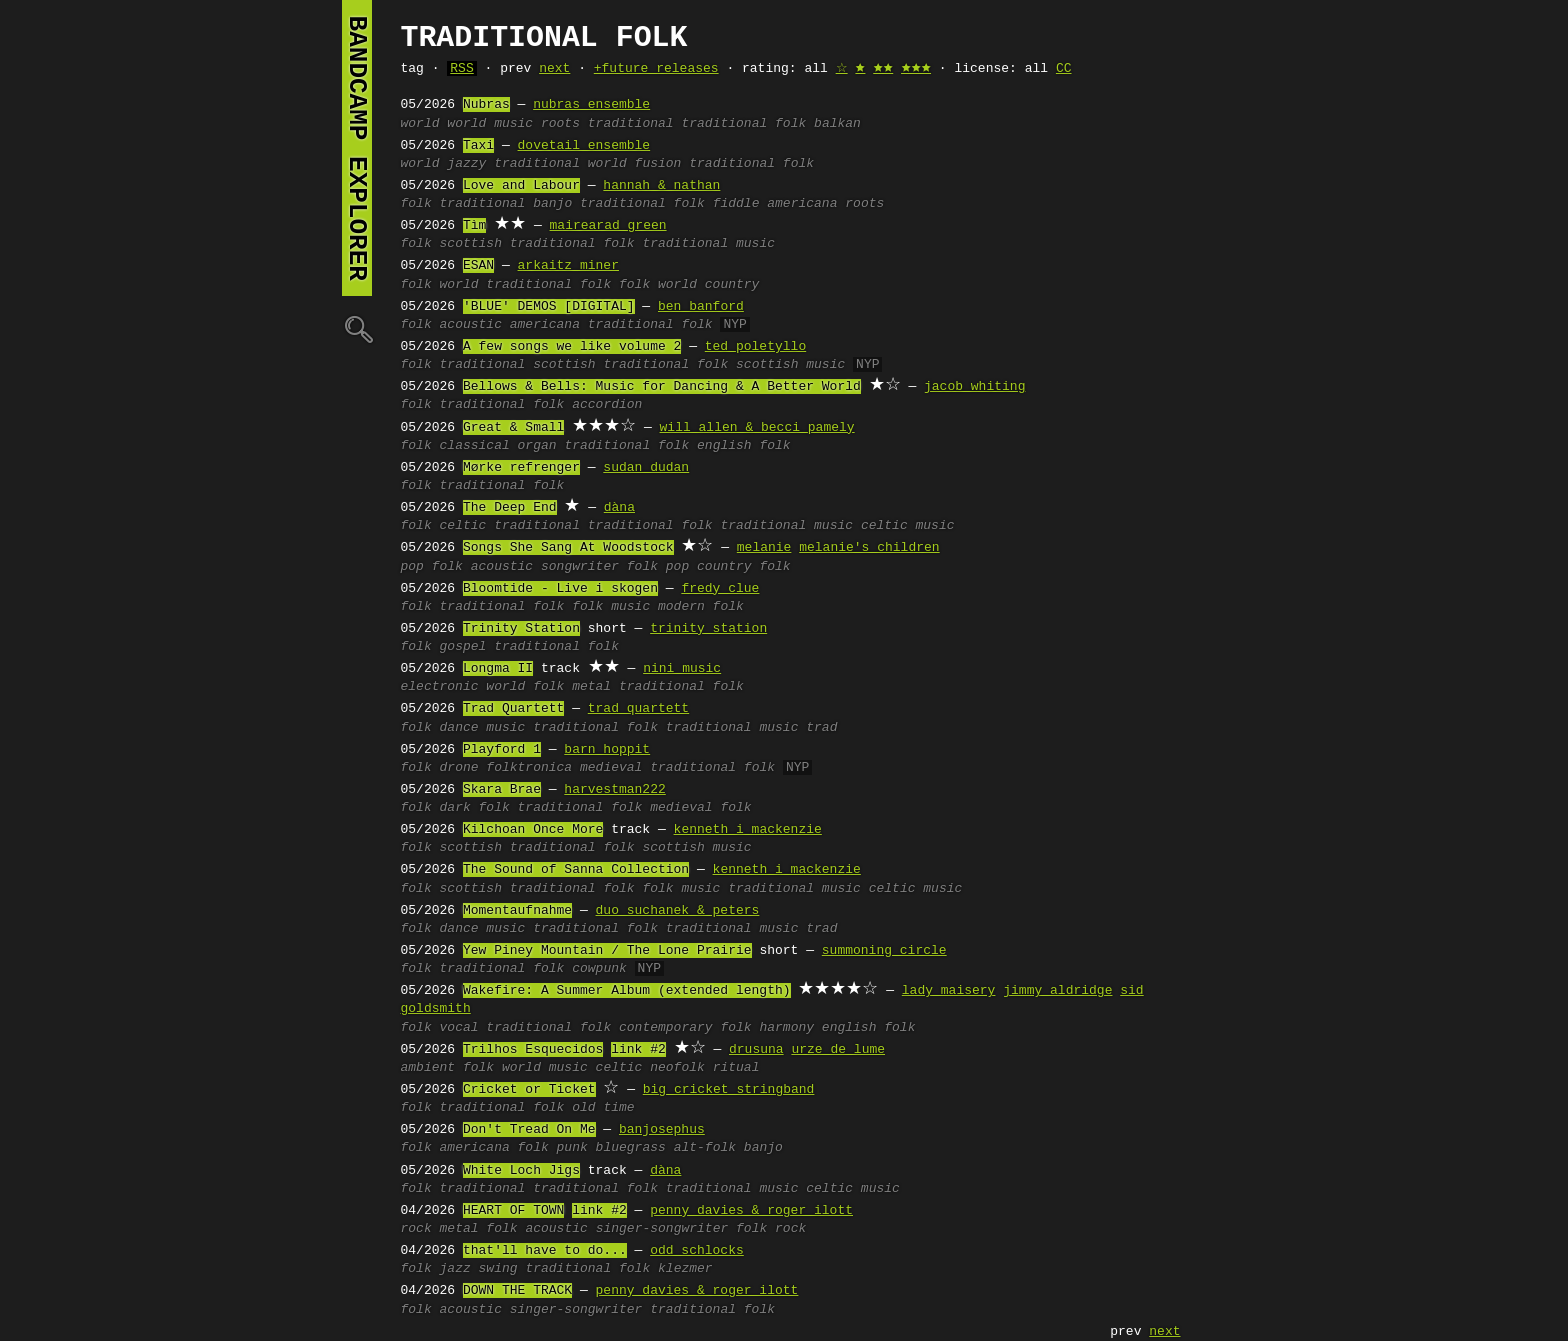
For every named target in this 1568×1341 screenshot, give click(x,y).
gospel (463, 647)
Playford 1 (502, 750)
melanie (764, 548)
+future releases (656, 69)
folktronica (529, 768)
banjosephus (662, 1130)
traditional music (708, 244)
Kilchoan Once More (533, 830)
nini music (682, 669)
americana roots (825, 204)
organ (537, 446)
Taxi (478, 146)
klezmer (685, 1269)
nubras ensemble (591, 105)
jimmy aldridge (1057, 991)
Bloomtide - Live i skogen (560, 589)
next (554, 69)
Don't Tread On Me (529, 1130)
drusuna (756, 1050)
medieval (611, 768)
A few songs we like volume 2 (572, 347)
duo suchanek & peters (678, 911)
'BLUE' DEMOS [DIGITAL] (549, 307)
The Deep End (510, 508)
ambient (428, 1068)
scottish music (790, 365)
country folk (744, 567)
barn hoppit (607, 750)
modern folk (701, 607)
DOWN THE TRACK (517, 1291)
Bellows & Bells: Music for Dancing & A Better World (662, 387)
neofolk (677, 1068)
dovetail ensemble (584, 146)
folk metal (572, 687)
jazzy (466, 164)
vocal (459, 1028)
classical (475, 446)
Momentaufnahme (517, 911)
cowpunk (599, 969)
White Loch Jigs (521, 1171)
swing (498, 1269)
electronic (440, 687)
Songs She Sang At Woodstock (568, 548)
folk (416, 204)
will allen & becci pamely (757, 428)
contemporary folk (685, 1028)
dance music (483, 728)
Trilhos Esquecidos (533, 1050)
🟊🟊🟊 (916, 69)
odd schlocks (697, 1251)
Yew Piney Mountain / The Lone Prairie (607, 951)
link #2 (638, 1050)
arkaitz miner (568, 266)
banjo (552, 204)
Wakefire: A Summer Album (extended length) (627, 991)
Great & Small (513, 428)
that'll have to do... (545, 1251)
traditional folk (743, 124)
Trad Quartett (513, 709)
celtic (463, 526)
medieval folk (700, 808)
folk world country (689, 285)
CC (1064, 69)
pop (412, 567)
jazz (455, 1269)
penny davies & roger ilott (751, 1211)
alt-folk (705, 1148)
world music (490, 124)
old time (603, 1108)
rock (416, 1229)
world (420, 124)
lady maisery (949, 991)
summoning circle (884, 951)
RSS (461, 69)
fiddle (736, 204)
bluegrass (631, 1148)
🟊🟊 (883, 69)
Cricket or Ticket (529, 1090)
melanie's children (869, 548)
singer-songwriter (662, 1229)
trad (821, 728)
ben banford (701, 307)
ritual (736, 1068)
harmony (786, 1028)
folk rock (771, 1229)
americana (545, 325)
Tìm (474, 226)
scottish (471, 244)
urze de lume (838, 1050)
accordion (607, 405)
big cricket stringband (729, 1090)
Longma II (498, 669)
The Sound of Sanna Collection (576, 870)
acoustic (471, 325)
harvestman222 (614, 790)
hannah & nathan (661, 186)
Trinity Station (521, 629)
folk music (611, 607)
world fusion (635, 164)
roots (560, 124)
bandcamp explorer (357, 148)
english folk (744, 446)
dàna (619, 508)
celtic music (908, 526)
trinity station (708, 629)
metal (459, 1229)
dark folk (475, 808)
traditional (631, 124)
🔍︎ (357, 328)
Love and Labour (521, 186)
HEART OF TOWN (513, 1211)
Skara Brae (502, 790)
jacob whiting (974, 387)
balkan (837, 124)
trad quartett (638, 709)
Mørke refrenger (521, 468)
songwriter (580, 567)
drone (459, 768)
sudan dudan (646, 468)
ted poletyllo (755, 347)
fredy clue (720, 589)
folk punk (553, 1148)
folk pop (658, 567)
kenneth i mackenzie (748, 830)
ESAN (478, 266)
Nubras (486, 105)
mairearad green (608, 226)
